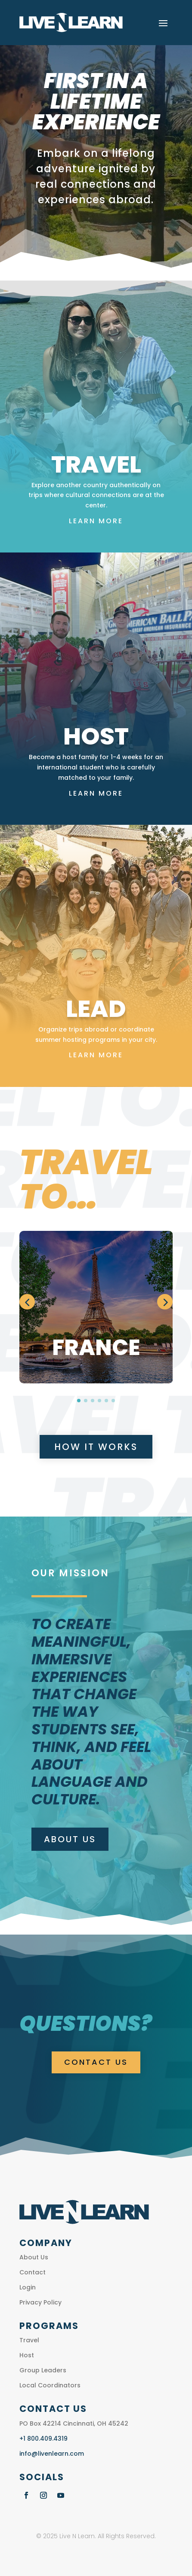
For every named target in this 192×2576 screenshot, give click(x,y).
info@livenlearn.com (51, 2453)
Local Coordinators (50, 2385)
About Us (70, 1839)
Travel (29, 2340)
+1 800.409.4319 (43, 2438)
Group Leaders (42, 2370)
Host (26, 2355)
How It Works (96, 1447)
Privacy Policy (40, 2302)
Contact (32, 2272)
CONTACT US (96, 2062)
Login (27, 2287)
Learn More (96, 521)
